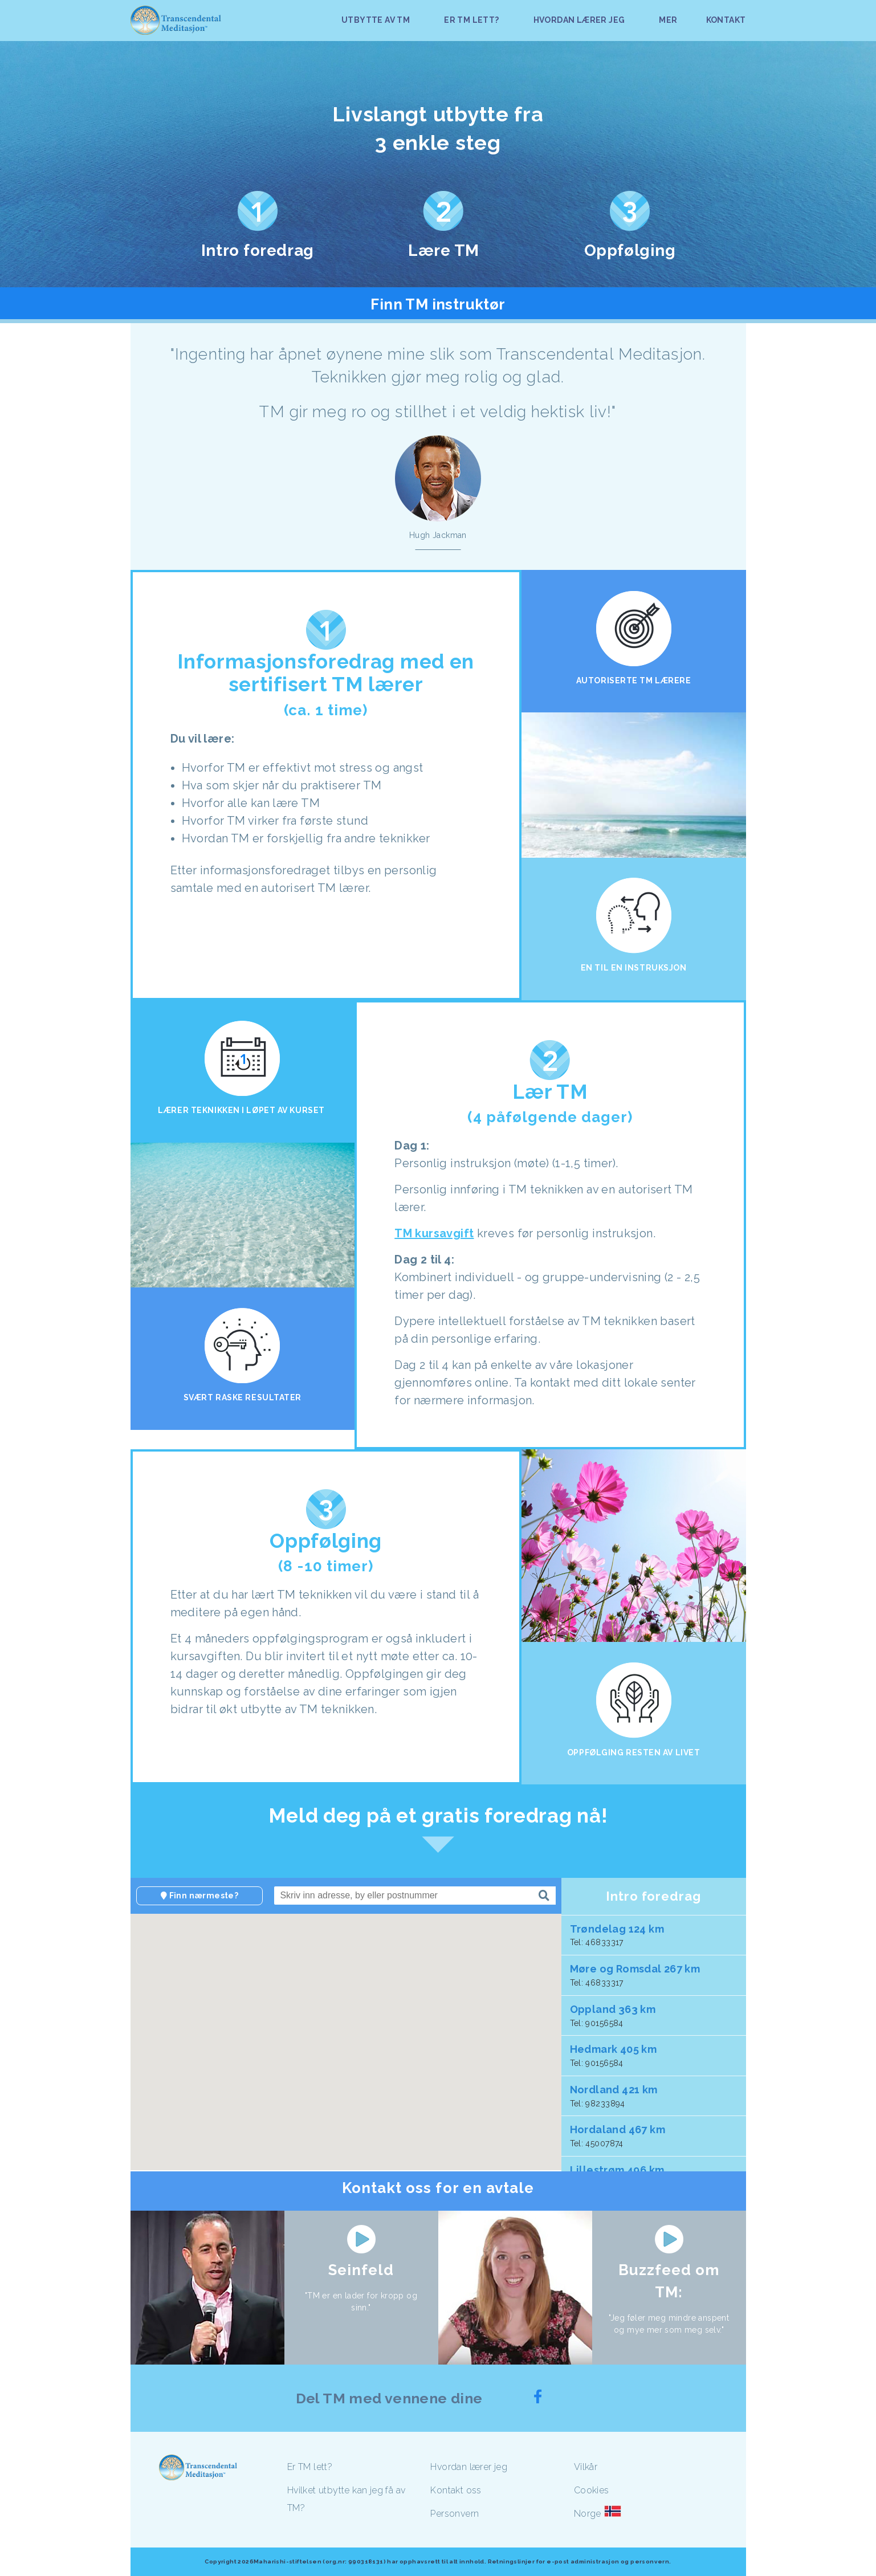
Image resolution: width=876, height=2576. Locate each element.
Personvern (454, 2513)
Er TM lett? (309, 2466)
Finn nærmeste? (199, 1895)
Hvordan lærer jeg (468, 2466)
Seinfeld (361, 2270)
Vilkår (585, 2466)
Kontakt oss (455, 2490)
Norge (587, 2513)
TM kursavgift (434, 1233)
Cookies (591, 2490)
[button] (356, 2044)
